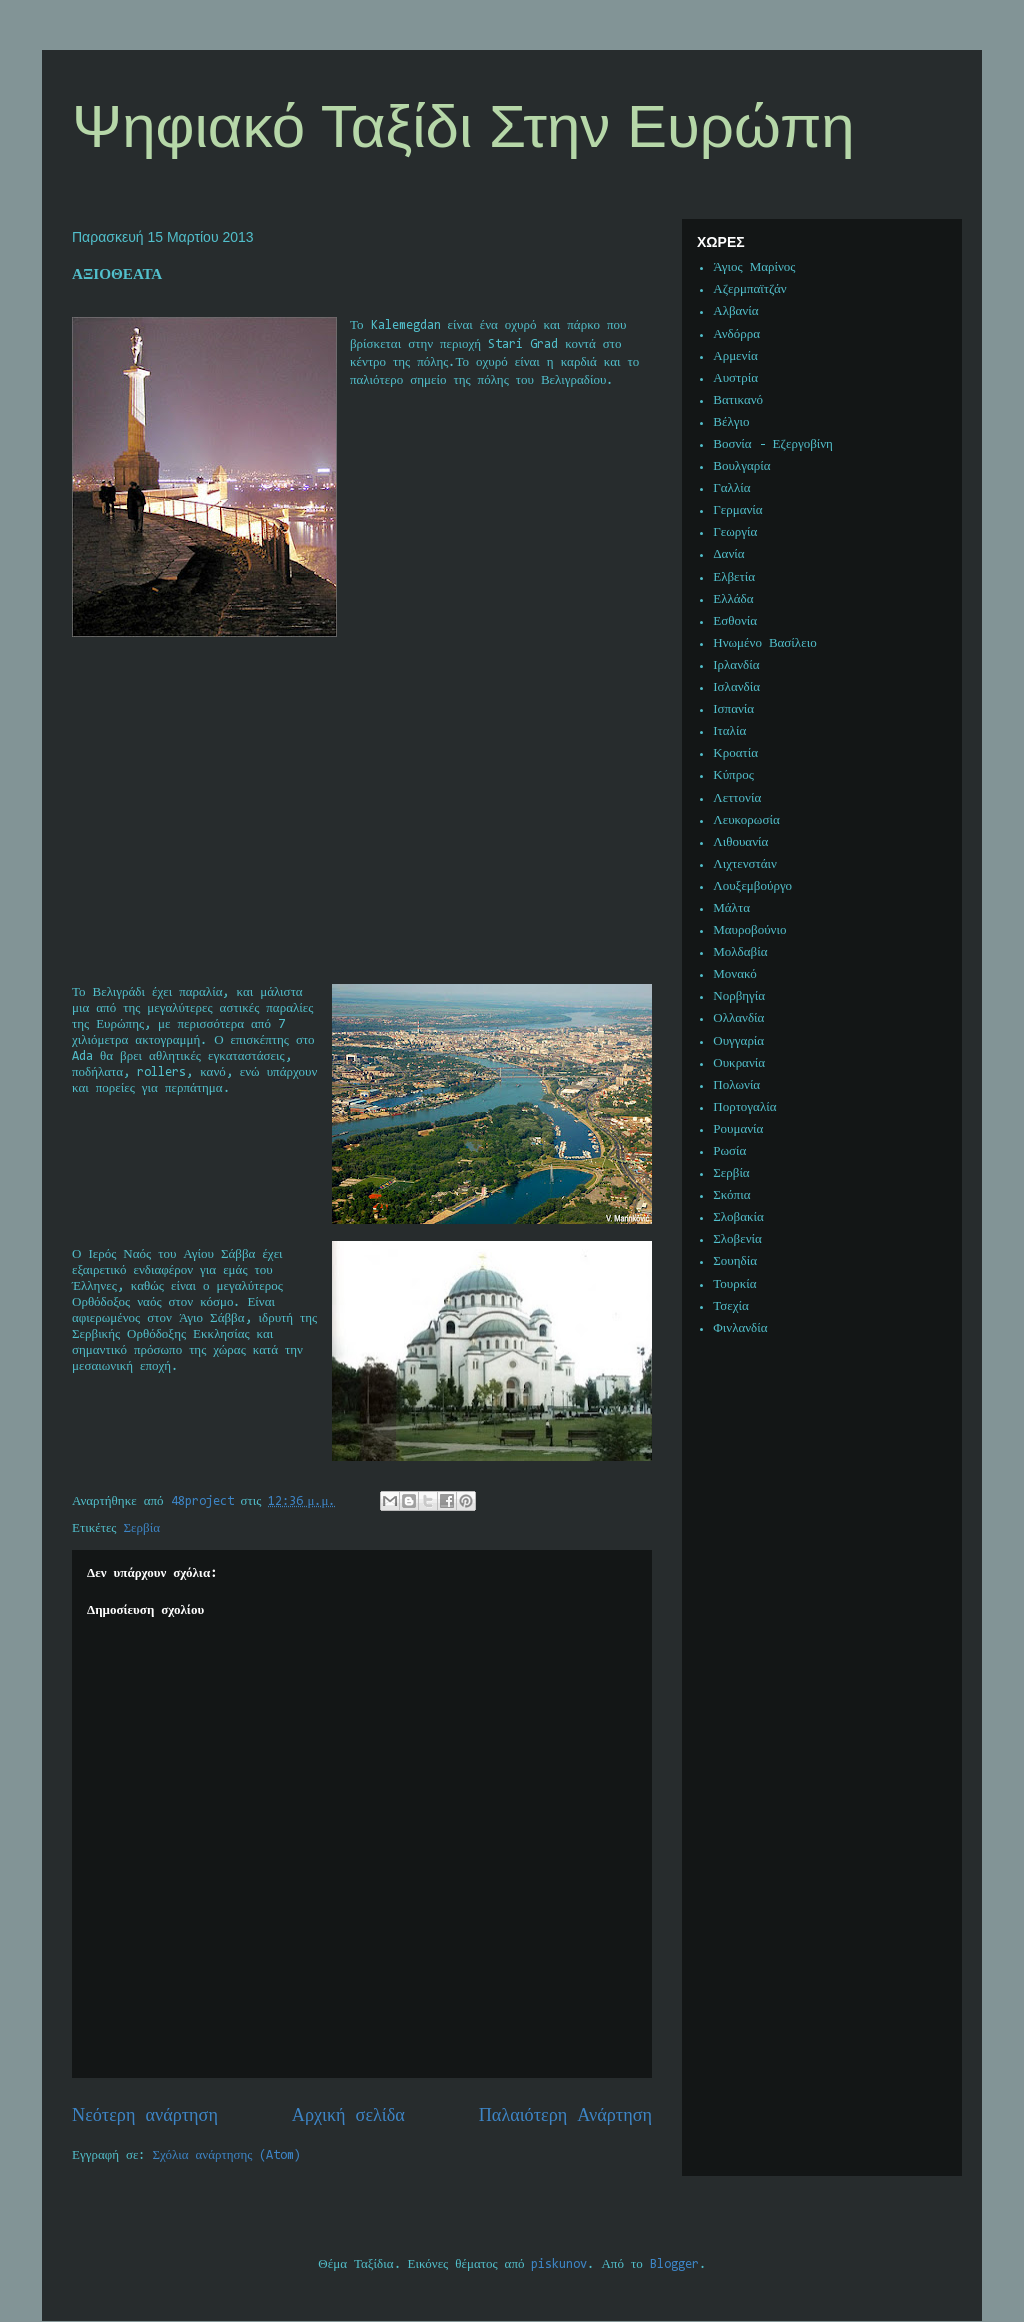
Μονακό (735, 974)
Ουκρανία (739, 1063)
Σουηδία (735, 1261)
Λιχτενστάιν (745, 864)
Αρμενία (735, 356)
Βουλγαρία (741, 466)
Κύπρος (733, 775)
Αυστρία (735, 378)
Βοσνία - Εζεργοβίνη (773, 444)
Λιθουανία (740, 842)
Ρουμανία (738, 1129)
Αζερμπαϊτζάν (749, 289)
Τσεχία (731, 1306)
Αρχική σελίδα (348, 2116)
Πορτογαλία (744, 1107)
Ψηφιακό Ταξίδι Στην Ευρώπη (463, 126)
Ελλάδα (733, 599)
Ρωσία (729, 1151)
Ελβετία (734, 577)
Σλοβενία (737, 1239)
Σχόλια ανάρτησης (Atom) (227, 2155)
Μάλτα (731, 908)
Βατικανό (738, 400)
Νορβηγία (739, 996)
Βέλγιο (731, 422)
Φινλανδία (740, 1328)
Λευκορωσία (746, 820)
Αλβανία (735, 311)
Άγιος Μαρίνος (754, 267)
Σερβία (142, 1528)
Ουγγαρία (738, 1041)
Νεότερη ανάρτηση (145, 2116)
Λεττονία (737, 798)
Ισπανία (733, 709)
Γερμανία (737, 510)
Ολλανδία (738, 1018)
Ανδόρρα (736, 334)
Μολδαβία (740, 952)
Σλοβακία (738, 1217)
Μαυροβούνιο (749, 930)
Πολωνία (736, 1085)
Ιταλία (729, 731)
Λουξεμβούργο (752, 886)
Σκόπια (731, 1195)
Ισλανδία (736, 687)
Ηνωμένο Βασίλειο (764, 643)
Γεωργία (735, 532)
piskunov (559, 2264)
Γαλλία (731, 488)
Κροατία (735, 753)
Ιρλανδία (736, 665)
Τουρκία (734, 1284)
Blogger (674, 2264)
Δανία (728, 554)
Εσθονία (735, 621)
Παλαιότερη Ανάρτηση (565, 2116)
